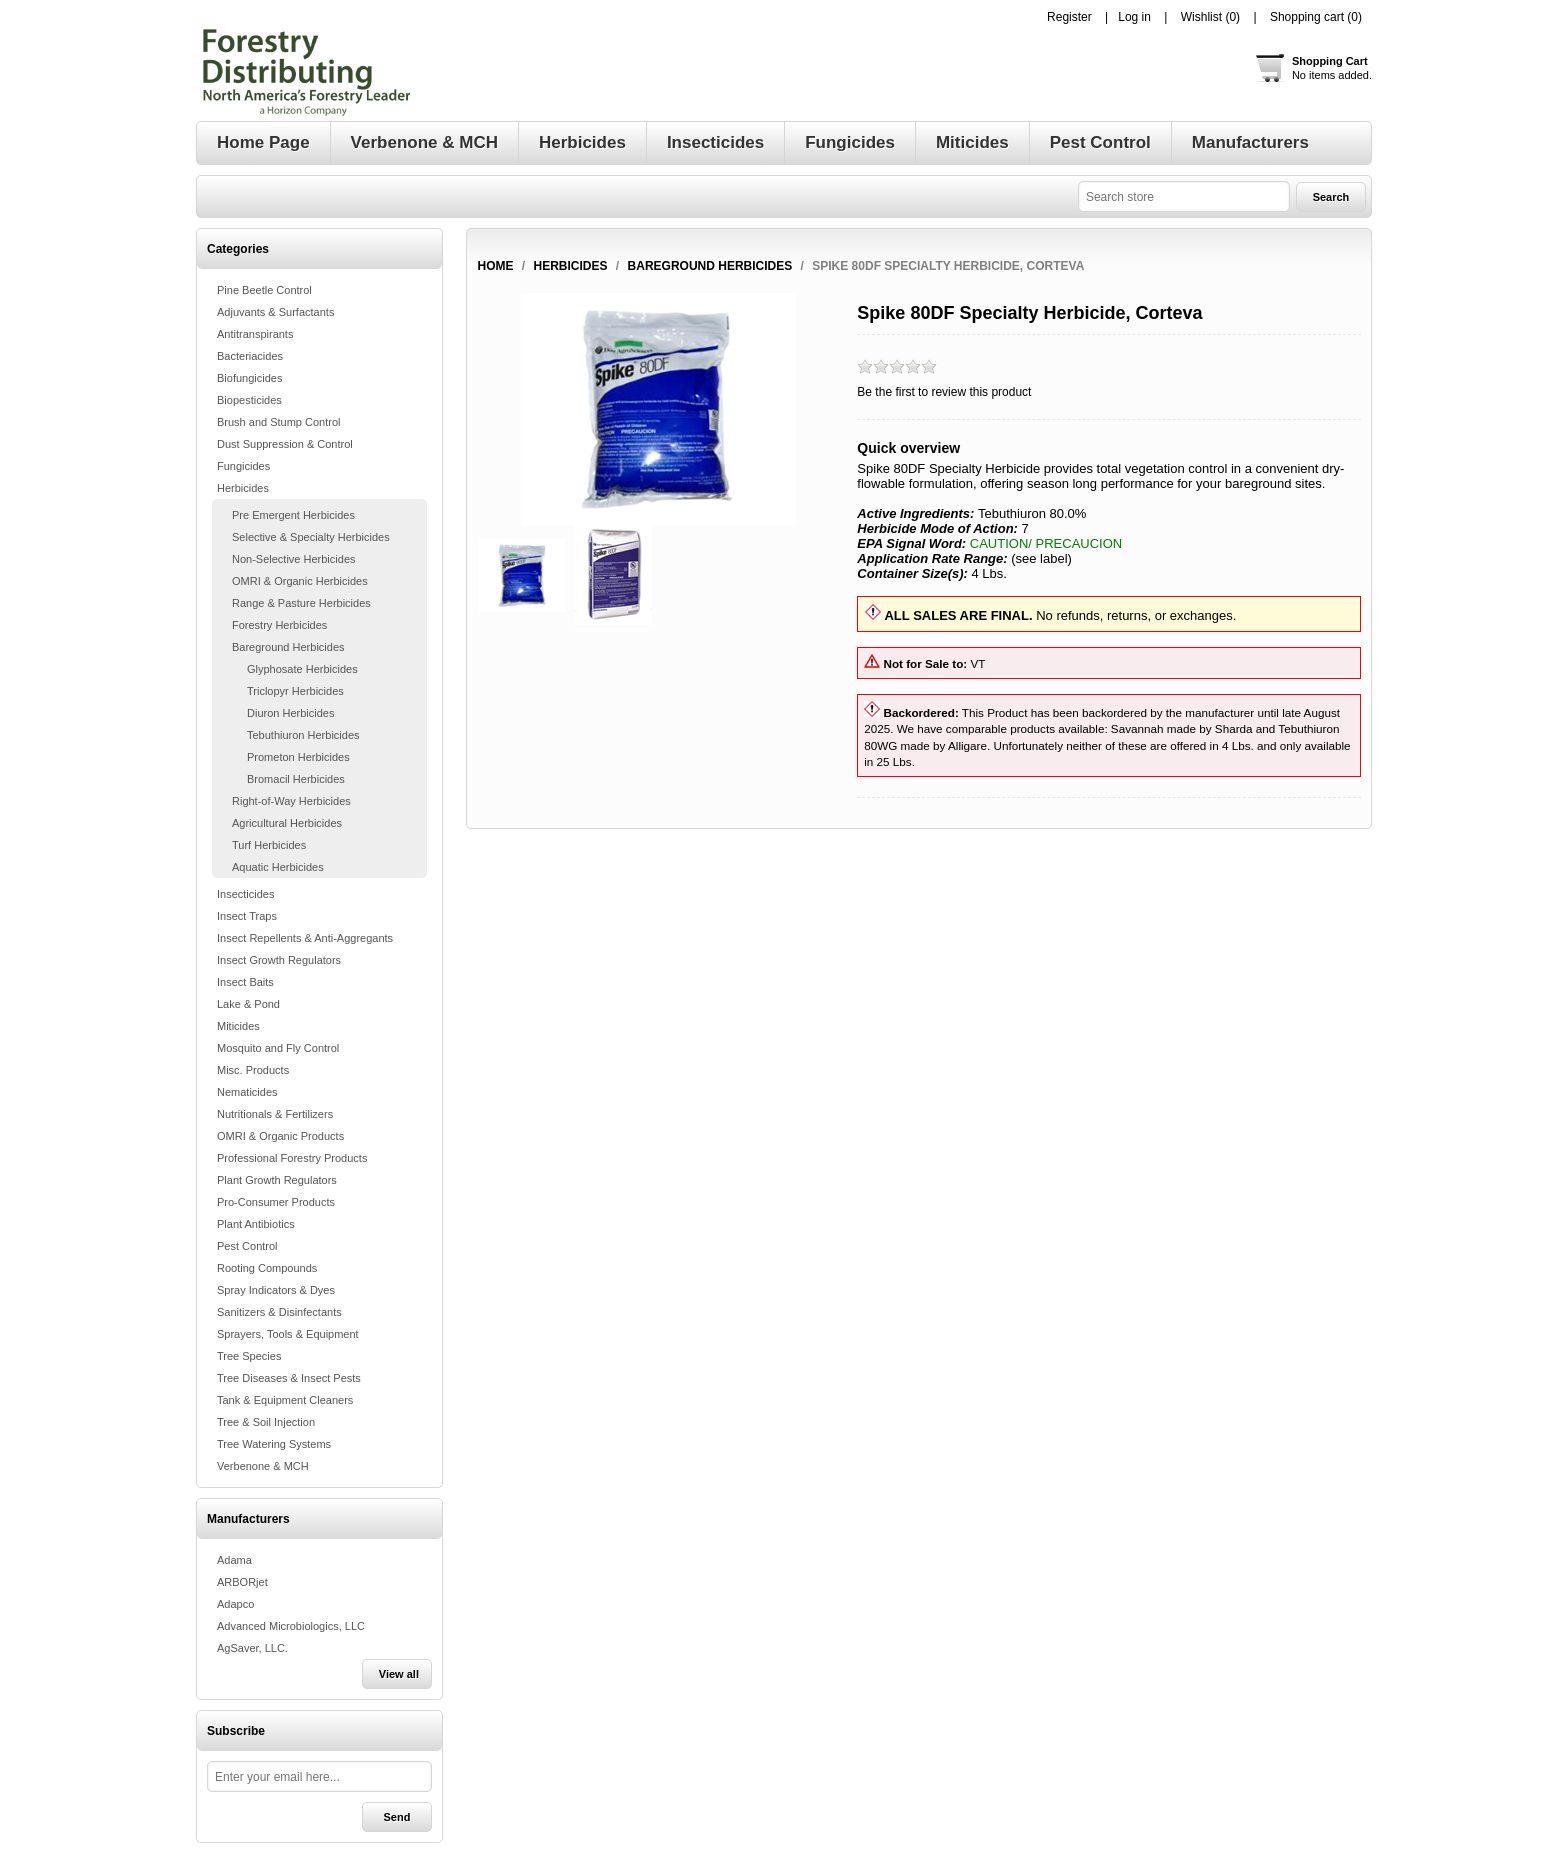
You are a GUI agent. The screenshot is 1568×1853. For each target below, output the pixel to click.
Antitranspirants (255, 334)
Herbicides (243, 488)
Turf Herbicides (269, 845)
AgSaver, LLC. (252, 1648)
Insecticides (245, 894)
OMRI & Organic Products (280, 1136)
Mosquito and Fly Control (278, 1048)
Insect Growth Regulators (279, 960)
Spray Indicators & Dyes (276, 1290)
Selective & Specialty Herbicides (311, 537)
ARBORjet (242, 1582)
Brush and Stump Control (279, 422)
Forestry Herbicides (279, 625)
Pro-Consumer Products (276, 1202)
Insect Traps (247, 916)
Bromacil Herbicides (296, 779)
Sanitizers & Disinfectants (279, 1312)
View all (399, 1674)
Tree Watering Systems (274, 1444)
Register (1069, 17)
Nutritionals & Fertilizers (275, 1114)
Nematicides (247, 1092)
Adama (234, 1560)
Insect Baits (245, 982)
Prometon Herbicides (298, 757)
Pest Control (247, 1246)
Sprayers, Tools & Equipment (288, 1334)
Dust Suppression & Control (285, 444)
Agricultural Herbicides (287, 823)
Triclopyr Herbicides (295, 691)
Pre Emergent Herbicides (293, 515)
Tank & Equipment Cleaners (285, 1400)
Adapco (235, 1604)
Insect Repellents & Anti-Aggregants (305, 938)
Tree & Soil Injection (266, 1422)
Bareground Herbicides (288, 647)
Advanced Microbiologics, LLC (291, 1626)
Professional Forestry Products (292, 1158)
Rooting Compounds (267, 1268)
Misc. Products (253, 1070)
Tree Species (249, 1356)
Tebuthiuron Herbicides (303, 735)
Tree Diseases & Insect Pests (289, 1378)
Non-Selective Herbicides (294, 559)
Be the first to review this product (944, 392)
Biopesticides (249, 400)
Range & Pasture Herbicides (301, 603)
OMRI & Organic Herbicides (300, 581)
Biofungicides (249, 378)
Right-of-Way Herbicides (291, 801)
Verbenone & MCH (263, 1466)
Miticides (238, 1026)
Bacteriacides (250, 356)
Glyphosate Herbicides (302, 669)
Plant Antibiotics (256, 1224)
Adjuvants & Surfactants (275, 312)
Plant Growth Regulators (277, 1180)
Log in (1134, 17)
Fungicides (243, 466)
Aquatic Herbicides (278, 867)
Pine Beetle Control (264, 290)
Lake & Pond (248, 1004)
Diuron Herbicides (290, 713)
